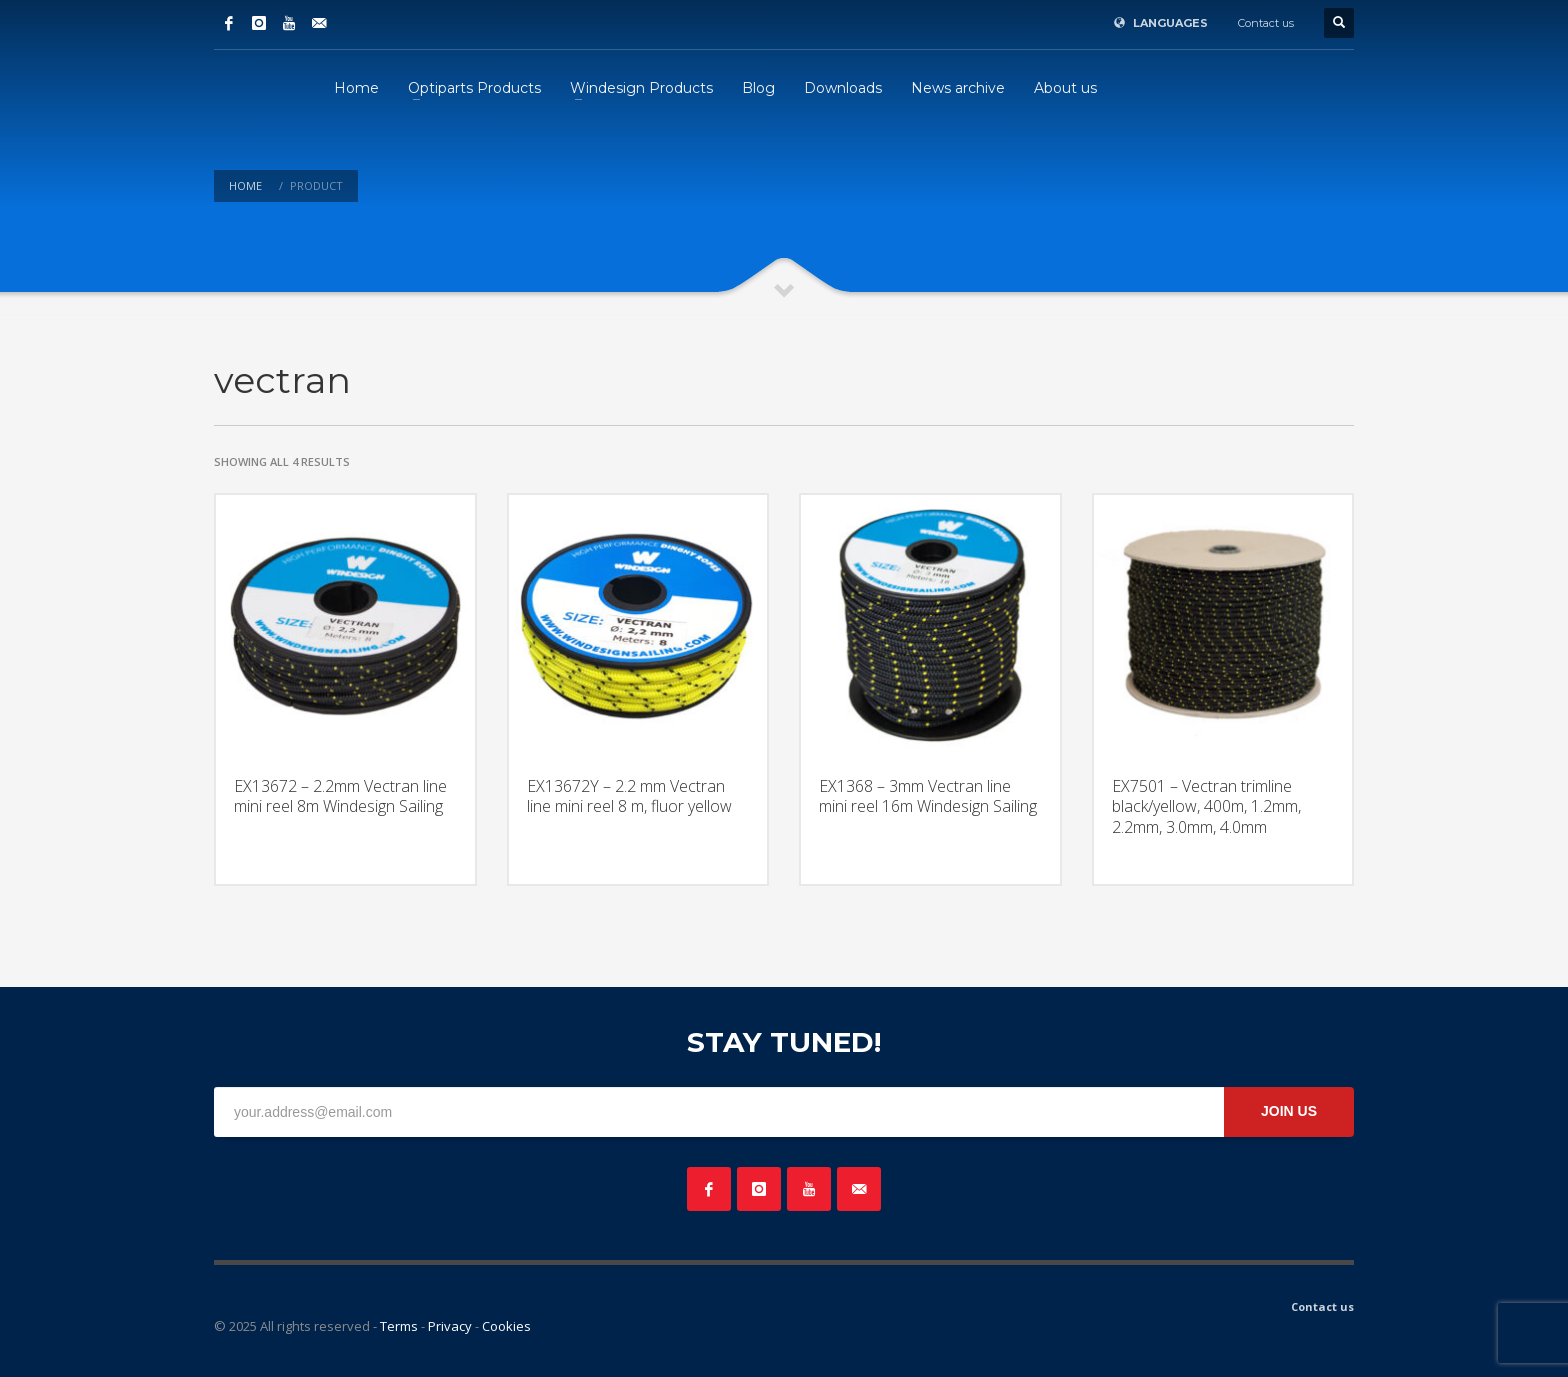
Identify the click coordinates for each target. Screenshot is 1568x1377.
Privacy (450, 1326)
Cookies (506, 1326)
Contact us (1266, 23)
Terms (399, 1326)
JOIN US (1289, 1111)
